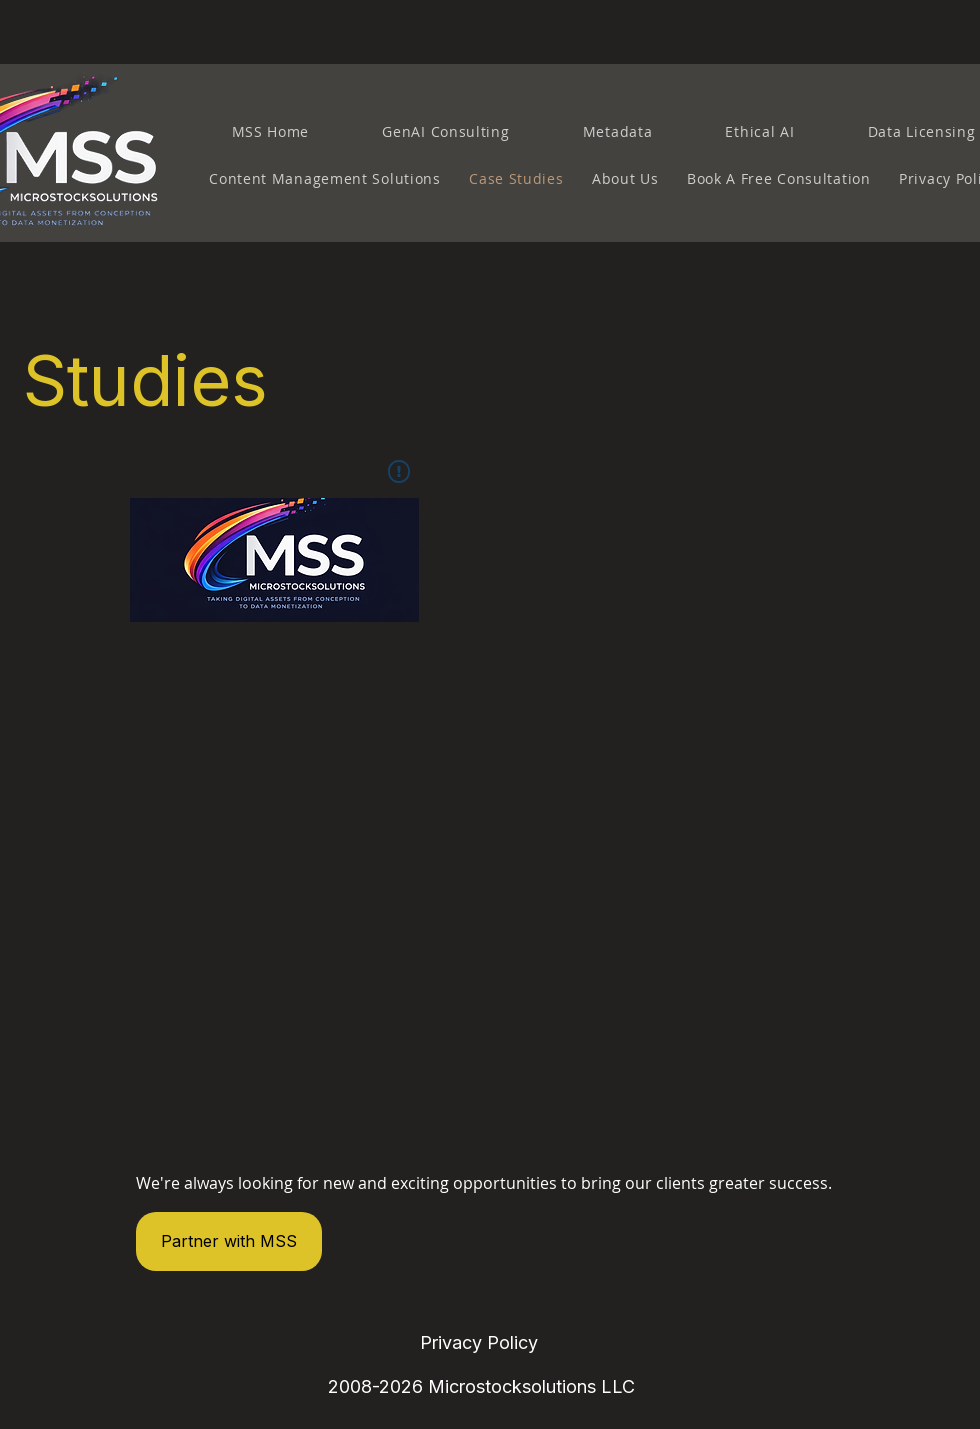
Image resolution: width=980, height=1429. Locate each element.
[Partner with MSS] (229, 1241)
